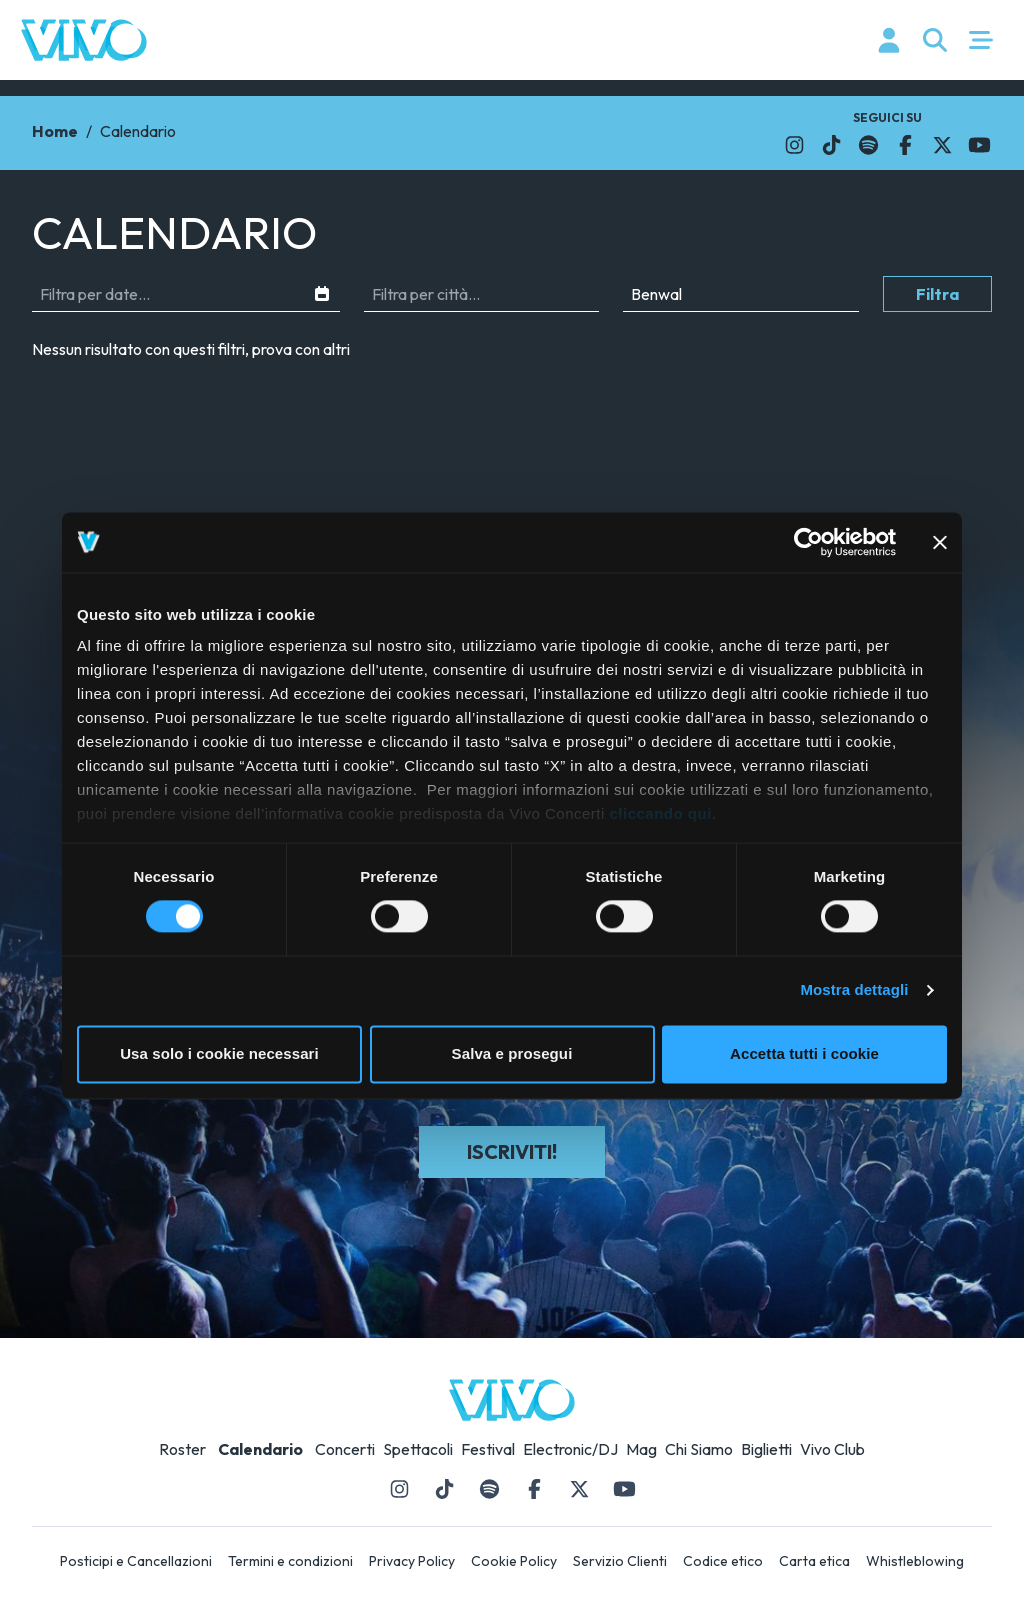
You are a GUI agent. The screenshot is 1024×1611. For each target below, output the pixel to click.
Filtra (937, 294)
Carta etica (814, 1561)
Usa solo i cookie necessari (219, 1053)
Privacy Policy (412, 1561)
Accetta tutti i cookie (804, 1053)
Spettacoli (418, 1449)
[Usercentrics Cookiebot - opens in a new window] (808, 542)
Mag (641, 1449)
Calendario (260, 1449)
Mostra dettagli (854, 990)
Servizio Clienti (620, 1561)
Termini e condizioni (290, 1561)
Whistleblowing (915, 1561)
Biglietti (766, 1449)
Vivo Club (832, 1449)
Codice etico (723, 1561)
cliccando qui (661, 813)
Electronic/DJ (570, 1449)
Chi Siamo (699, 1449)
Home (55, 131)
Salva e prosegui (512, 1053)
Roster (182, 1449)
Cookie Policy (514, 1561)
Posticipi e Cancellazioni (136, 1561)
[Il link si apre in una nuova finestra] (794, 145)
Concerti (345, 1449)
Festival (488, 1449)
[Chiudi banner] (940, 542)
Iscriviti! (512, 1151)
